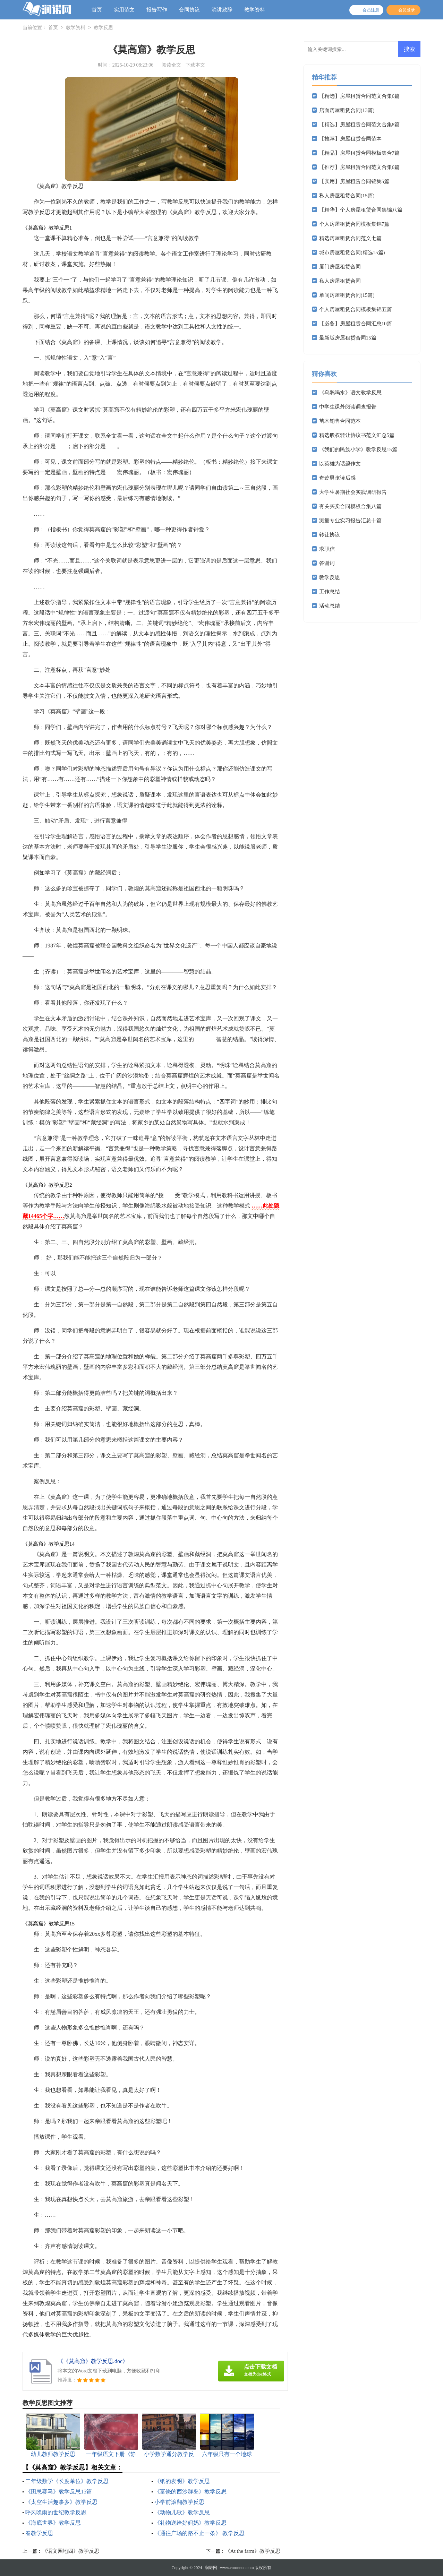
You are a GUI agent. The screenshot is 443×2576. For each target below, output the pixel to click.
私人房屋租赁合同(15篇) (347, 195)
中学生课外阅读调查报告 (347, 407)
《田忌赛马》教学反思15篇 (58, 2492)
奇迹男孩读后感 (337, 478)
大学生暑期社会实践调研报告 (353, 492)
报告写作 (156, 9)
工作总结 (329, 591)
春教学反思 (39, 2533)
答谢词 (327, 563)
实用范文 (124, 9)
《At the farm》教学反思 (252, 2551)
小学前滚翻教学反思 (179, 2502)
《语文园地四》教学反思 (70, 2551)
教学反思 (103, 28)
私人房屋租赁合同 (340, 281)
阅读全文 (171, 65)
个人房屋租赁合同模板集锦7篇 (354, 224)
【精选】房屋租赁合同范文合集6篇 (359, 96)
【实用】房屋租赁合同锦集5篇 (354, 181)
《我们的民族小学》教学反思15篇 (358, 449)
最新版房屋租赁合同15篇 (347, 338)
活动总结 (329, 606)
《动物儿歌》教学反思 (182, 2512)
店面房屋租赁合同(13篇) (347, 110)
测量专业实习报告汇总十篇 (350, 520)
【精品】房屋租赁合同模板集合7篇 (359, 153)
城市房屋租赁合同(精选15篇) (352, 252)
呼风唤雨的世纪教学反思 (55, 2512)
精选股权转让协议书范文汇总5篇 (357, 435)
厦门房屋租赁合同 (340, 266)
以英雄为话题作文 (340, 463)
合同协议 (189, 9)
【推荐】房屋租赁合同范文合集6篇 (359, 167)
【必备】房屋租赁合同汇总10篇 (355, 323)
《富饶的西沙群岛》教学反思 (190, 2492)
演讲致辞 (222, 9)
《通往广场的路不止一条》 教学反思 (199, 2533)
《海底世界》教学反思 (53, 2523)
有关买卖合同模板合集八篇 (350, 506)
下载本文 (195, 65)
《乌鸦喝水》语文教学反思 (350, 392)
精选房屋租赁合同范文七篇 (350, 238)
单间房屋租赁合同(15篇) (347, 295)
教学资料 (254, 9)
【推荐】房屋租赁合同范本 (350, 138)
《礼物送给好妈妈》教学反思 (190, 2523)
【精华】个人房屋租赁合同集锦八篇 (360, 210)
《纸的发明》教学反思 (182, 2481)
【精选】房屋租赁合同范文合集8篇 (359, 124)
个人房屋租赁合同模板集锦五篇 (355, 309)
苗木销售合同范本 (340, 421)
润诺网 (211, 2567)
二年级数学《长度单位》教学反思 (67, 2481)
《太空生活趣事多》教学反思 (61, 2502)
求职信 (327, 549)
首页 (97, 9)
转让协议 (329, 535)
